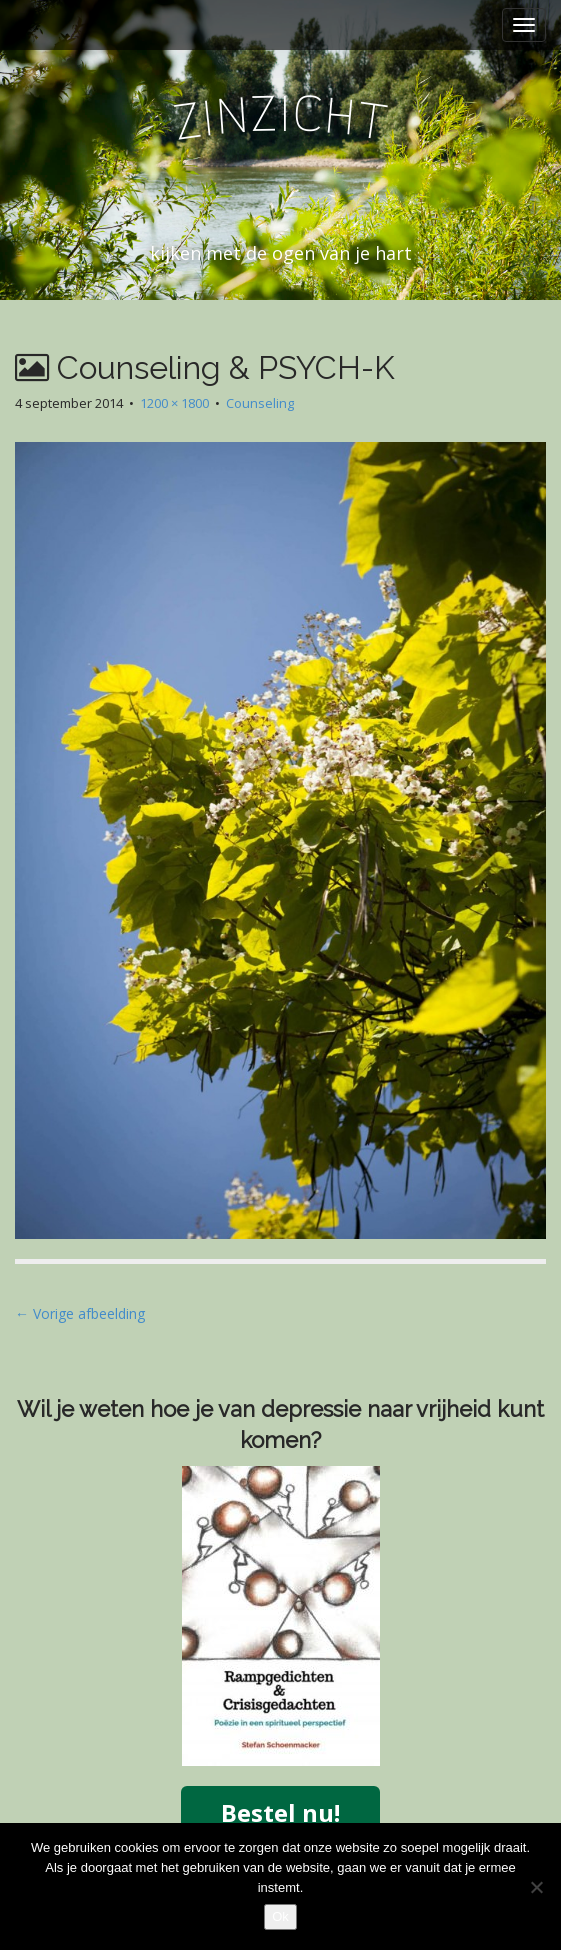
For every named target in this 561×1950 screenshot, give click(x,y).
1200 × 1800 (174, 403)
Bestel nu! (280, 1812)
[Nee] (536, 1887)
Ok (280, 1916)
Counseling (260, 403)
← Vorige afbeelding (80, 1313)
